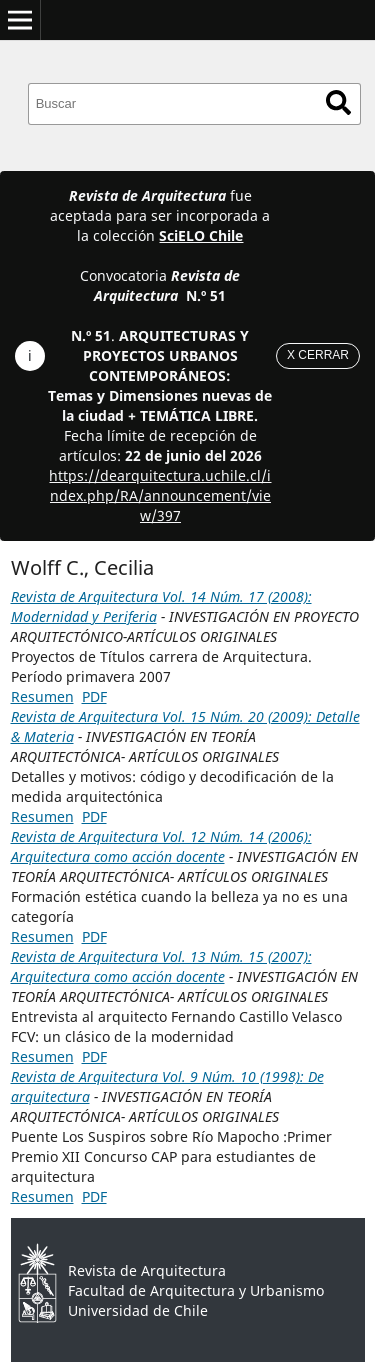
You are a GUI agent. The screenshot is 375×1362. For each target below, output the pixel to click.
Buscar (338, 102)
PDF (94, 696)
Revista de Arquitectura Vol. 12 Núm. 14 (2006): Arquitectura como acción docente (161, 846)
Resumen (42, 696)
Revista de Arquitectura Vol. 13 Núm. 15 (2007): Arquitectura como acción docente (161, 966)
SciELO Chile (201, 235)
